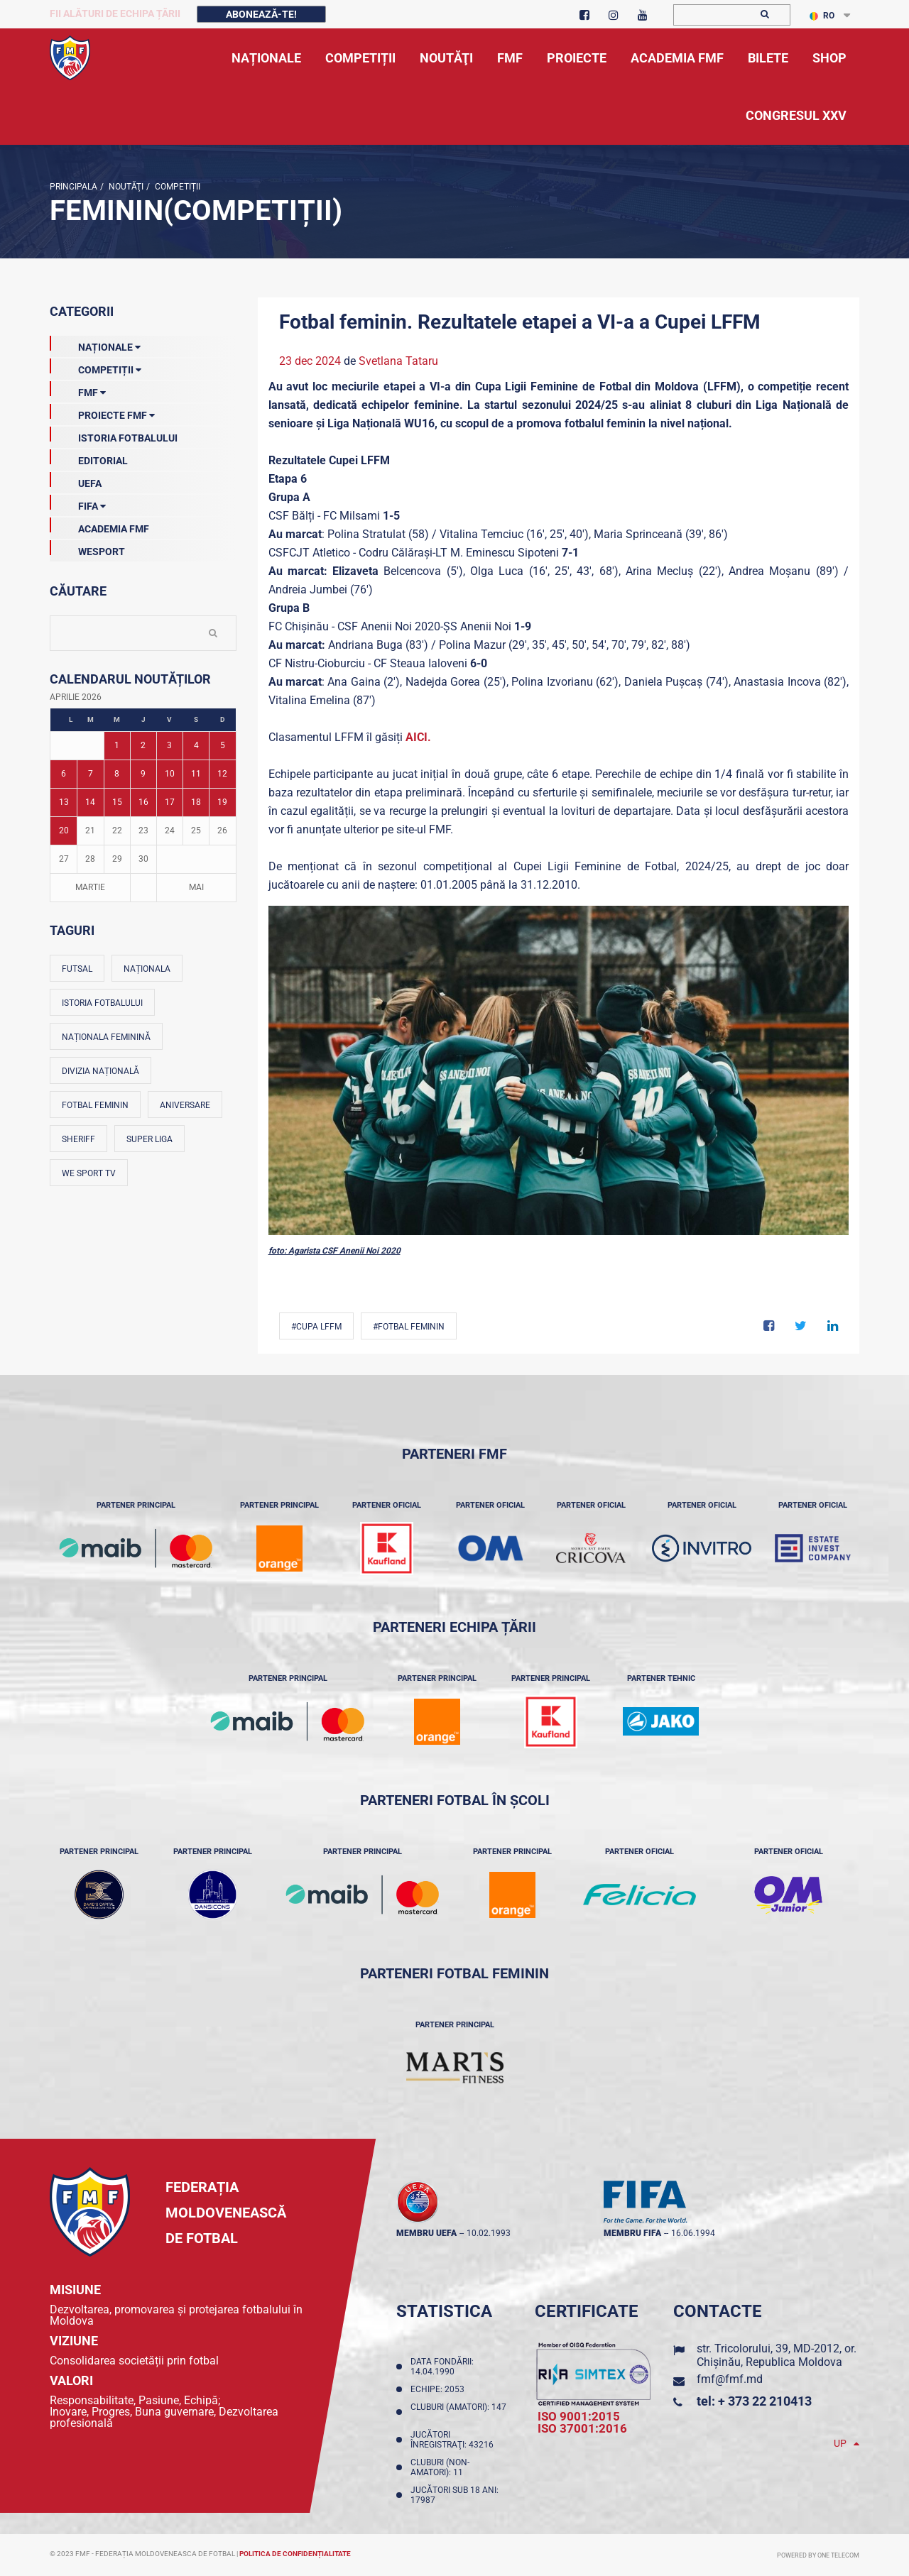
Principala (73, 187)
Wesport (87, 548)
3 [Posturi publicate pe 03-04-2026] (169, 745)
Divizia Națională (100, 1071)
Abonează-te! (261, 14)
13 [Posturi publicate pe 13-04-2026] (64, 802)
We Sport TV (89, 1173)
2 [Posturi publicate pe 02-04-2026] (143, 745)
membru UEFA (426, 2233)
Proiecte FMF (102, 412)
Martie (90, 887)
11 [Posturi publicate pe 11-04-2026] (196, 774)
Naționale (95, 344)
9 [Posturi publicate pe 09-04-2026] (143, 774)
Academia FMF (99, 526)
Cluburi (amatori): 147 (458, 2412)
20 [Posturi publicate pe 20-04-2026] (64, 830)
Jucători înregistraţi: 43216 (454, 2440)
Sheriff (78, 1139)
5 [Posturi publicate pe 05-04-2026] (222, 745)
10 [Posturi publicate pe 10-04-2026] (170, 774)
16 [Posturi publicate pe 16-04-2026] (143, 802)
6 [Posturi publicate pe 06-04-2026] (63, 774)
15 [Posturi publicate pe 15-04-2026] (117, 802)
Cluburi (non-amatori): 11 (439, 2467)
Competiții (176, 187)
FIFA (78, 503)
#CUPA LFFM (316, 1327)
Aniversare (185, 1105)
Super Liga (149, 1139)
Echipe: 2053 (439, 2389)
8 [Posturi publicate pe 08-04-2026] (116, 774)
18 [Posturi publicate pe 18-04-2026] (196, 802)
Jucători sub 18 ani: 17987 (454, 2495)
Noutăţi (125, 187)
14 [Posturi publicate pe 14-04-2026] (90, 802)
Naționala (147, 969)
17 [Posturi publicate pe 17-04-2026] (170, 802)
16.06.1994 (693, 2233)
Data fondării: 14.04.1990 (442, 2367)
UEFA (76, 480)
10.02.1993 (489, 2233)
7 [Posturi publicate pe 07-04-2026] (90, 774)
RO (822, 16)
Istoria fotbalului (102, 1003)
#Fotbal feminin (409, 1327)
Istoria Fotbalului (114, 435)
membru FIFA (632, 2233)
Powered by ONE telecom (818, 2555)
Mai (196, 887)
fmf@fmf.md (730, 2379)
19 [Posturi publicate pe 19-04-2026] (222, 802)
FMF (78, 389)
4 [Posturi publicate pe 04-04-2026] (196, 745)
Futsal (77, 969)
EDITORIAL (89, 457)
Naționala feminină (106, 1037)
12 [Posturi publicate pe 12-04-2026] (222, 774)
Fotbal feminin (95, 1105)
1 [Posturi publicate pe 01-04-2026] (116, 745)
